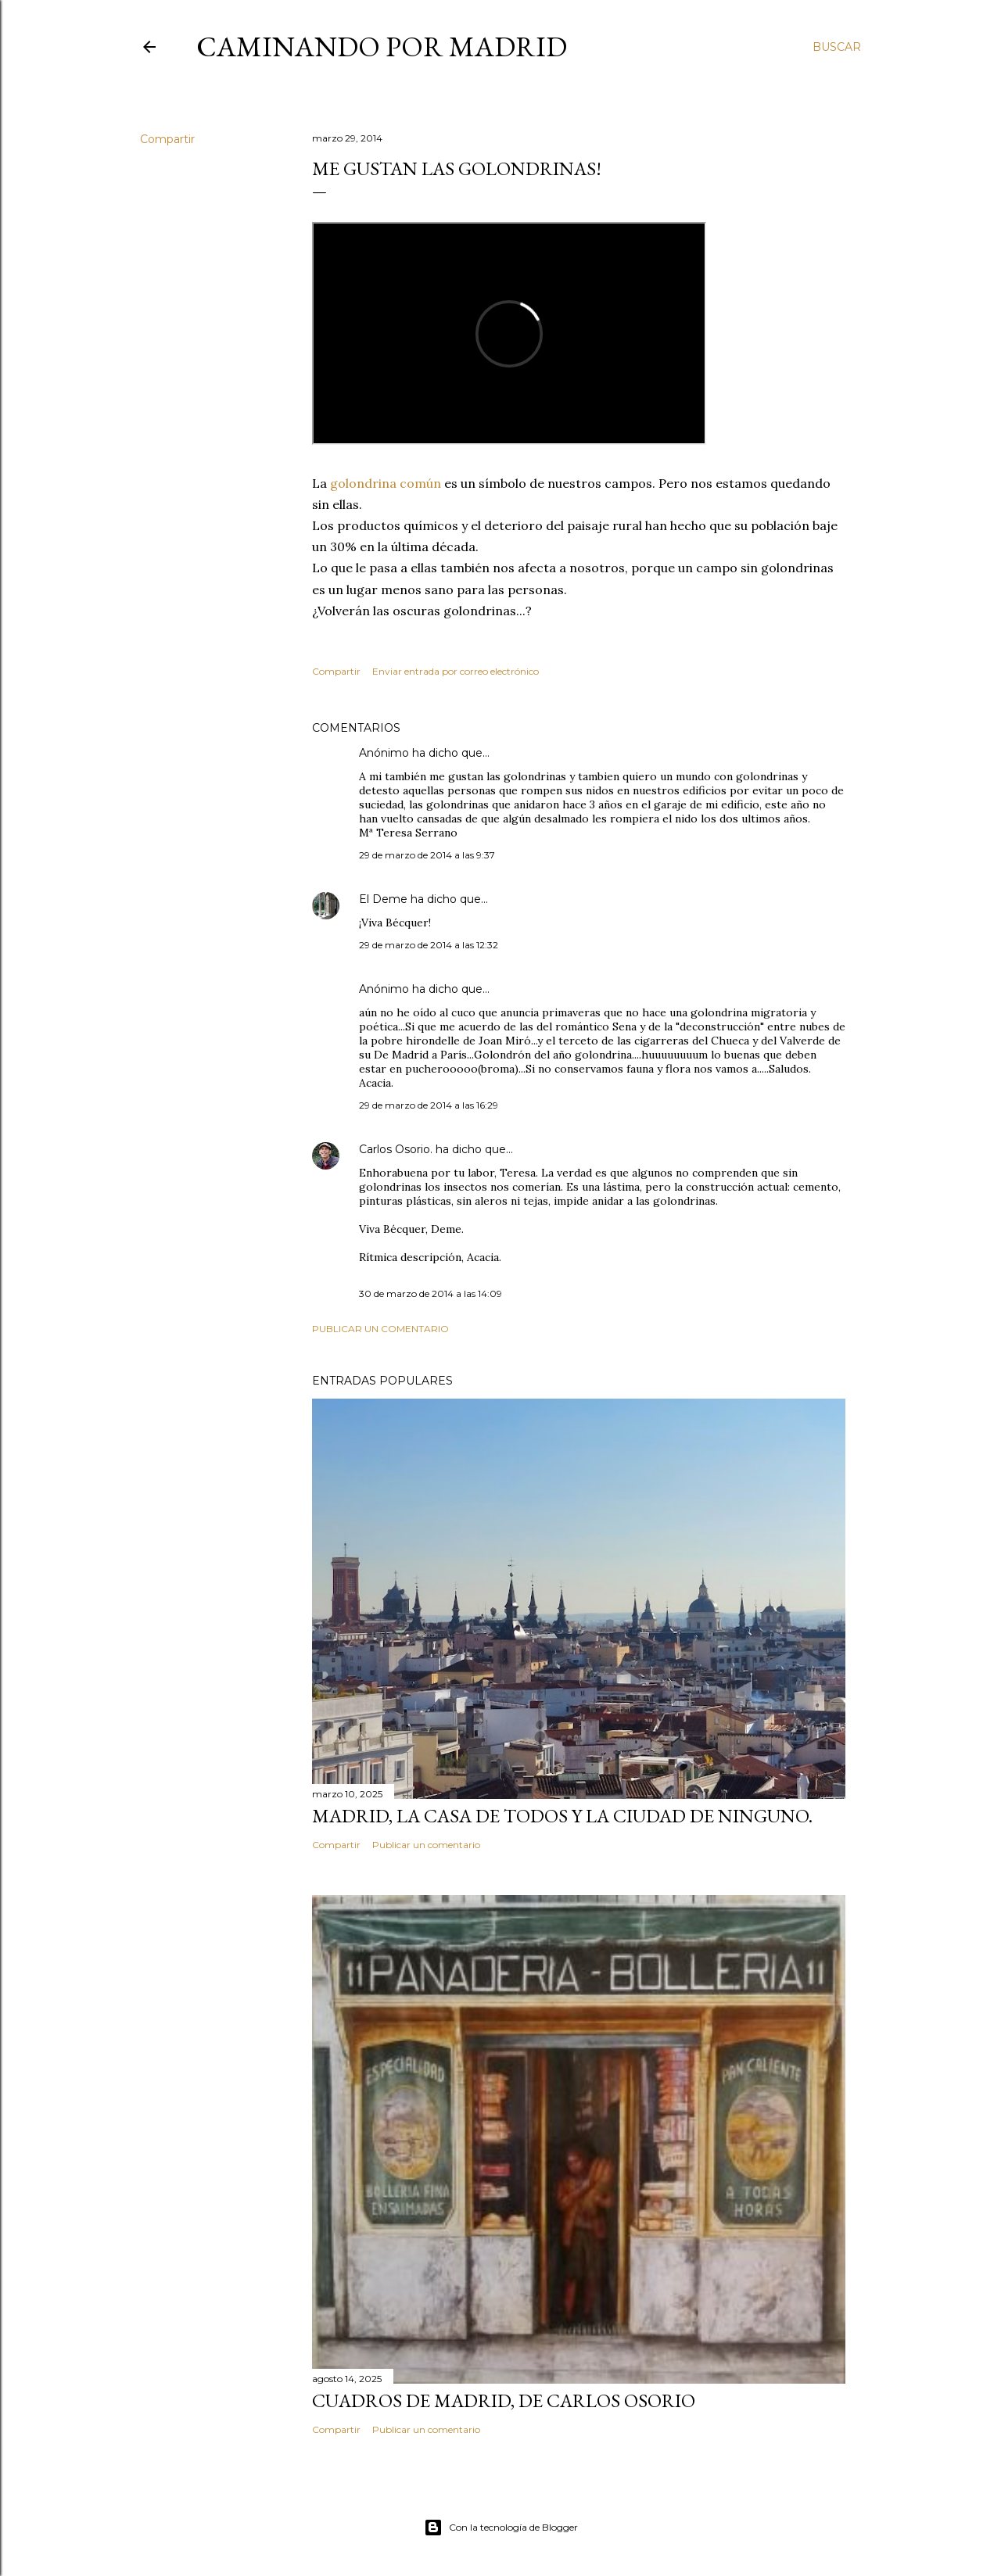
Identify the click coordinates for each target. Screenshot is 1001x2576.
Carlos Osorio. (395, 1149)
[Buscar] (837, 47)
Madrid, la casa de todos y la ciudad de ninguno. (562, 1816)
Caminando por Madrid (381, 46)
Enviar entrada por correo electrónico (455, 671)
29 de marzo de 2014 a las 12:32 (428, 945)
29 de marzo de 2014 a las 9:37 (427, 855)
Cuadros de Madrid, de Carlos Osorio (503, 2400)
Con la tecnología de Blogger (501, 2527)
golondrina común (387, 483)
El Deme (383, 899)
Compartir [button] (167, 139)
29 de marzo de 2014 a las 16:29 (428, 1105)
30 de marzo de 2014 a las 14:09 (430, 1293)
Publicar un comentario (380, 1329)
